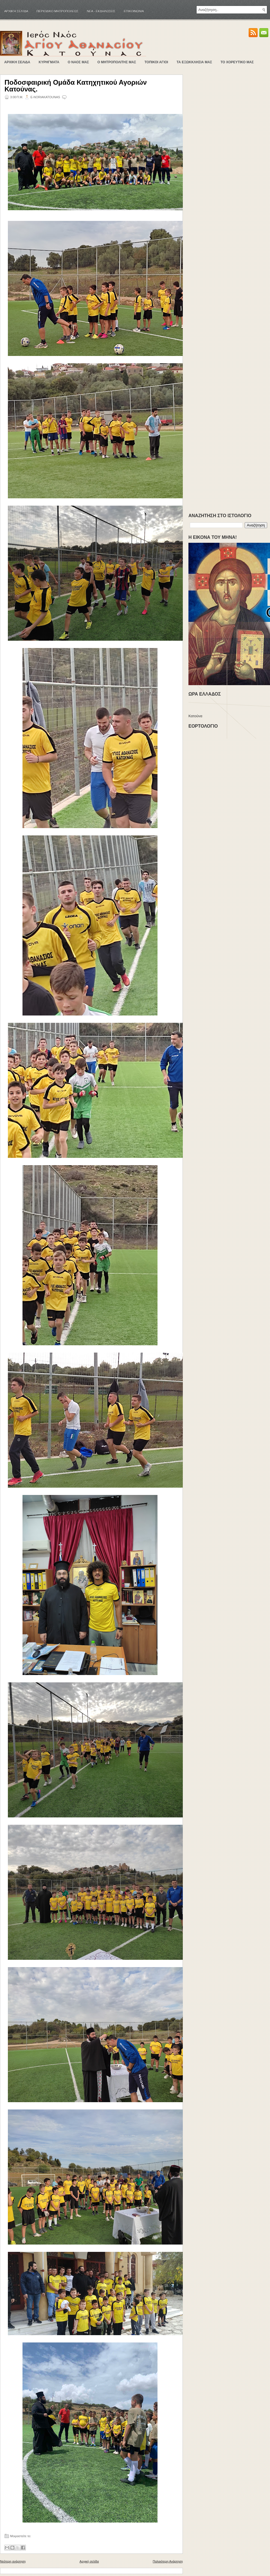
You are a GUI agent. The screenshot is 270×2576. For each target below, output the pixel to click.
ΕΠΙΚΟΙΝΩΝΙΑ (134, 11)
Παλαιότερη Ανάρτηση (168, 2561)
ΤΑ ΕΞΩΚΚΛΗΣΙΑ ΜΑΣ (194, 62)
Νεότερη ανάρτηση (13, 2561)
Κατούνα (195, 716)
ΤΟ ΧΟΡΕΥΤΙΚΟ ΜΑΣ (237, 62)
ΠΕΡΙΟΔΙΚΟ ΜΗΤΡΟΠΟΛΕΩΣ (57, 11)
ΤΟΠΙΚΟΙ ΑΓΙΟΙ (156, 62)
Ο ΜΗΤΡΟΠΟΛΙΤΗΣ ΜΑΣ (116, 62)
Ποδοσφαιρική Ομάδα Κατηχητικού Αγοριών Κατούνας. (75, 86)
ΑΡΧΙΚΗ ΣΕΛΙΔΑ (17, 62)
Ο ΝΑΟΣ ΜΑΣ (78, 62)
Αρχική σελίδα (16, 11)
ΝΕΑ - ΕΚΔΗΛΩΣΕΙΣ (101, 11)
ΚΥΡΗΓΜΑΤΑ (49, 62)
